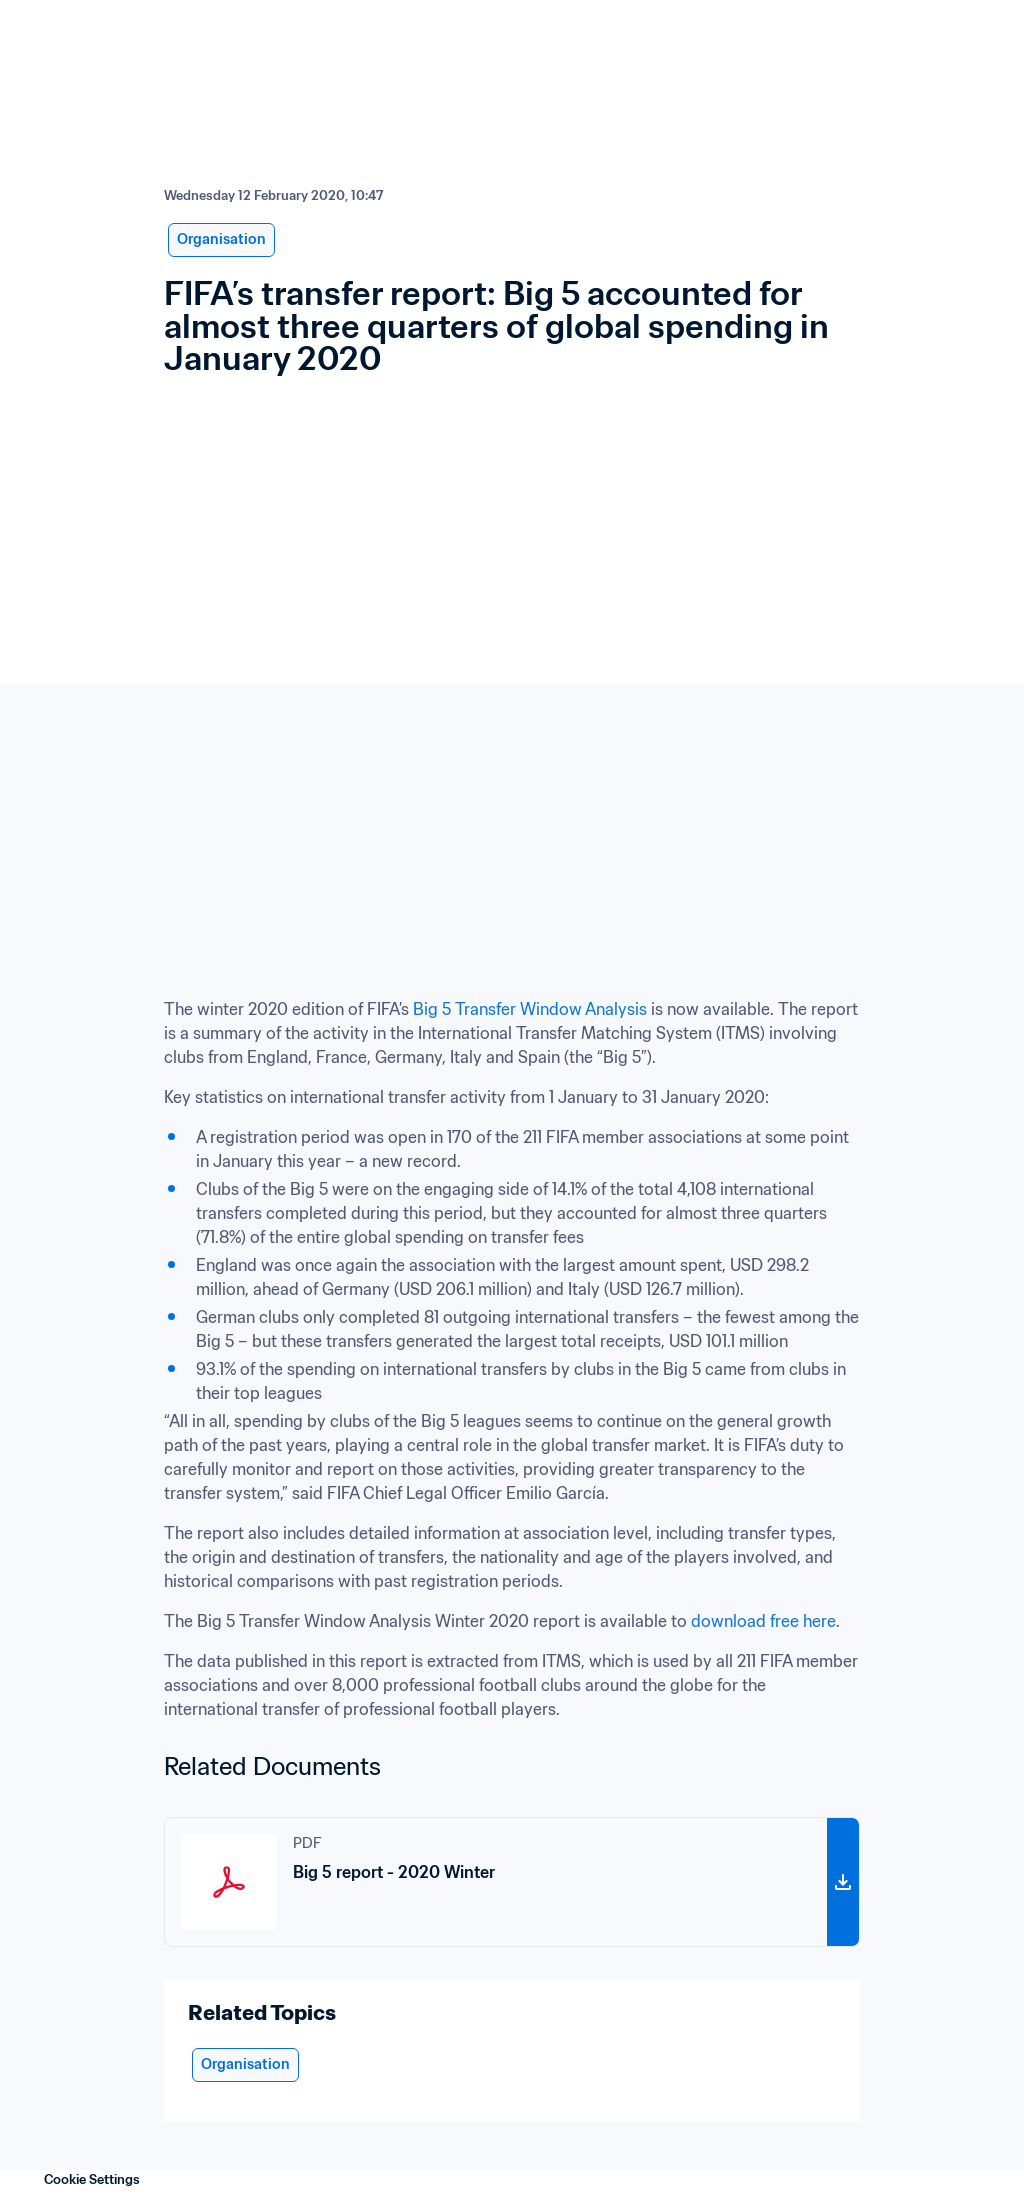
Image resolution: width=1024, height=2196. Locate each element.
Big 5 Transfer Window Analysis (530, 1009)
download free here (763, 1621)
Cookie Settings (92, 2179)
